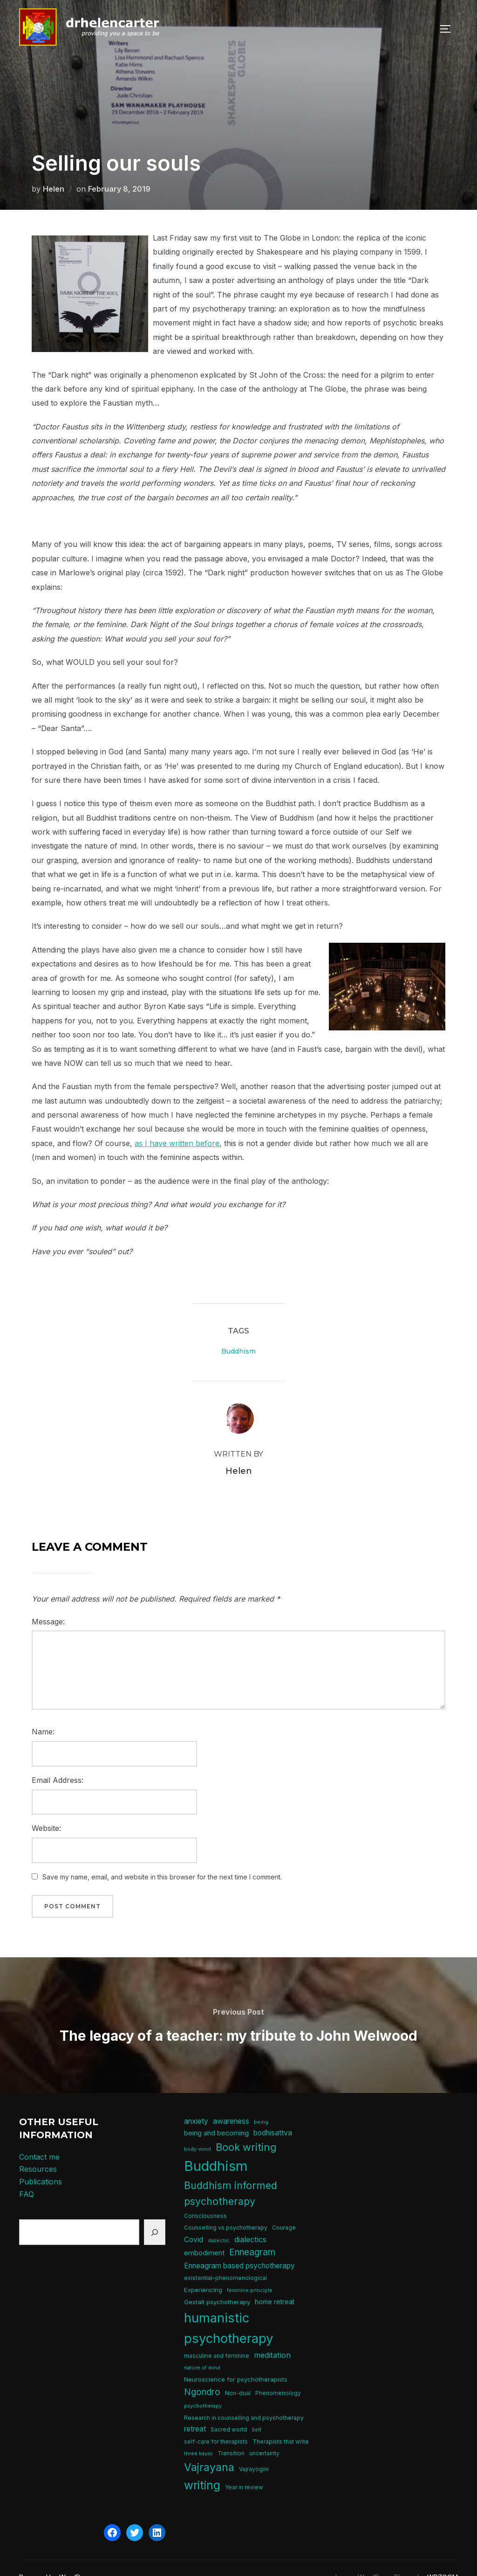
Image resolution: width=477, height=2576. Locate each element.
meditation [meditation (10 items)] (272, 2336)
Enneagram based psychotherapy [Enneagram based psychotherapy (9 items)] (239, 2247)
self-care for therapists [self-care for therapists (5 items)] (216, 2422)
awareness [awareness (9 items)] (231, 2102)
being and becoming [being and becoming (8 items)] (216, 2114)
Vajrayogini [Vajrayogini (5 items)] (254, 2450)
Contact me (39, 2138)
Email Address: (57, 1761)
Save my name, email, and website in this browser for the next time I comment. (162, 1858)
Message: (48, 1603)
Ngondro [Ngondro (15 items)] (202, 2373)
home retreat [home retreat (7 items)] (274, 2283)
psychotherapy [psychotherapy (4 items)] (203, 2387)
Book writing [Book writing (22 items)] (246, 2128)
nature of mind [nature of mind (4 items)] (202, 2349)
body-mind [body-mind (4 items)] (197, 2130)
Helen (53, 170)
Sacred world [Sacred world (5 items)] (229, 2410)
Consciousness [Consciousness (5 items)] (205, 2197)
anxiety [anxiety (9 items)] (196, 2102)
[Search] (154, 2213)
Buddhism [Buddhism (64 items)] (216, 2147)
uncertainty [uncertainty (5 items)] (264, 2434)
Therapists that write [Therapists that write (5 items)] (280, 2422)
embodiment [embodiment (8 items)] (204, 2234)
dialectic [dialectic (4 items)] (219, 2222)
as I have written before (177, 1124)
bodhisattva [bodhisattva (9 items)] (272, 2114)
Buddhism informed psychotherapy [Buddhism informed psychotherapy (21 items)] (230, 2175)
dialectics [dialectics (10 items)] (250, 2220)
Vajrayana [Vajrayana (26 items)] (209, 2448)
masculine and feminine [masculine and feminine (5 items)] (216, 2337)
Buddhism (238, 1332)
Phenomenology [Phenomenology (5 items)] (278, 2374)
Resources (38, 2150)
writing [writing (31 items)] (202, 2466)
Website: (46, 1809)
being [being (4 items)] (261, 2103)
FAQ (26, 2175)
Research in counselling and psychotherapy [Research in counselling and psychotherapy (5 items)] (244, 2399)
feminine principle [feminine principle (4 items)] (250, 2272)
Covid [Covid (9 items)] (193, 2221)
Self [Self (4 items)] (256, 2411)
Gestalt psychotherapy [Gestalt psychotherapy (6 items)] (217, 2283)
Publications (40, 2163)
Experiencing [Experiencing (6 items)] (203, 2271)
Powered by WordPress (56, 2558)
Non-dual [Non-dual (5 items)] (238, 2374)
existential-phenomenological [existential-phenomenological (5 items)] (225, 2259)
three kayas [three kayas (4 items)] (198, 2435)
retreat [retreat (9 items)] (195, 2410)
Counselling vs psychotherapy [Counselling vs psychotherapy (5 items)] (225, 2208)
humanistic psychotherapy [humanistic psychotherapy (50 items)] (228, 2309)
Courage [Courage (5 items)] (284, 2208)
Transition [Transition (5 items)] (231, 2434)
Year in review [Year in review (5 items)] (244, 2468)
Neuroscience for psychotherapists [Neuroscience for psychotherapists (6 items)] (235, 2360)
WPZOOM (442, 2558)
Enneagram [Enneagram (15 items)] (252, 2233)
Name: (43, 1713)
